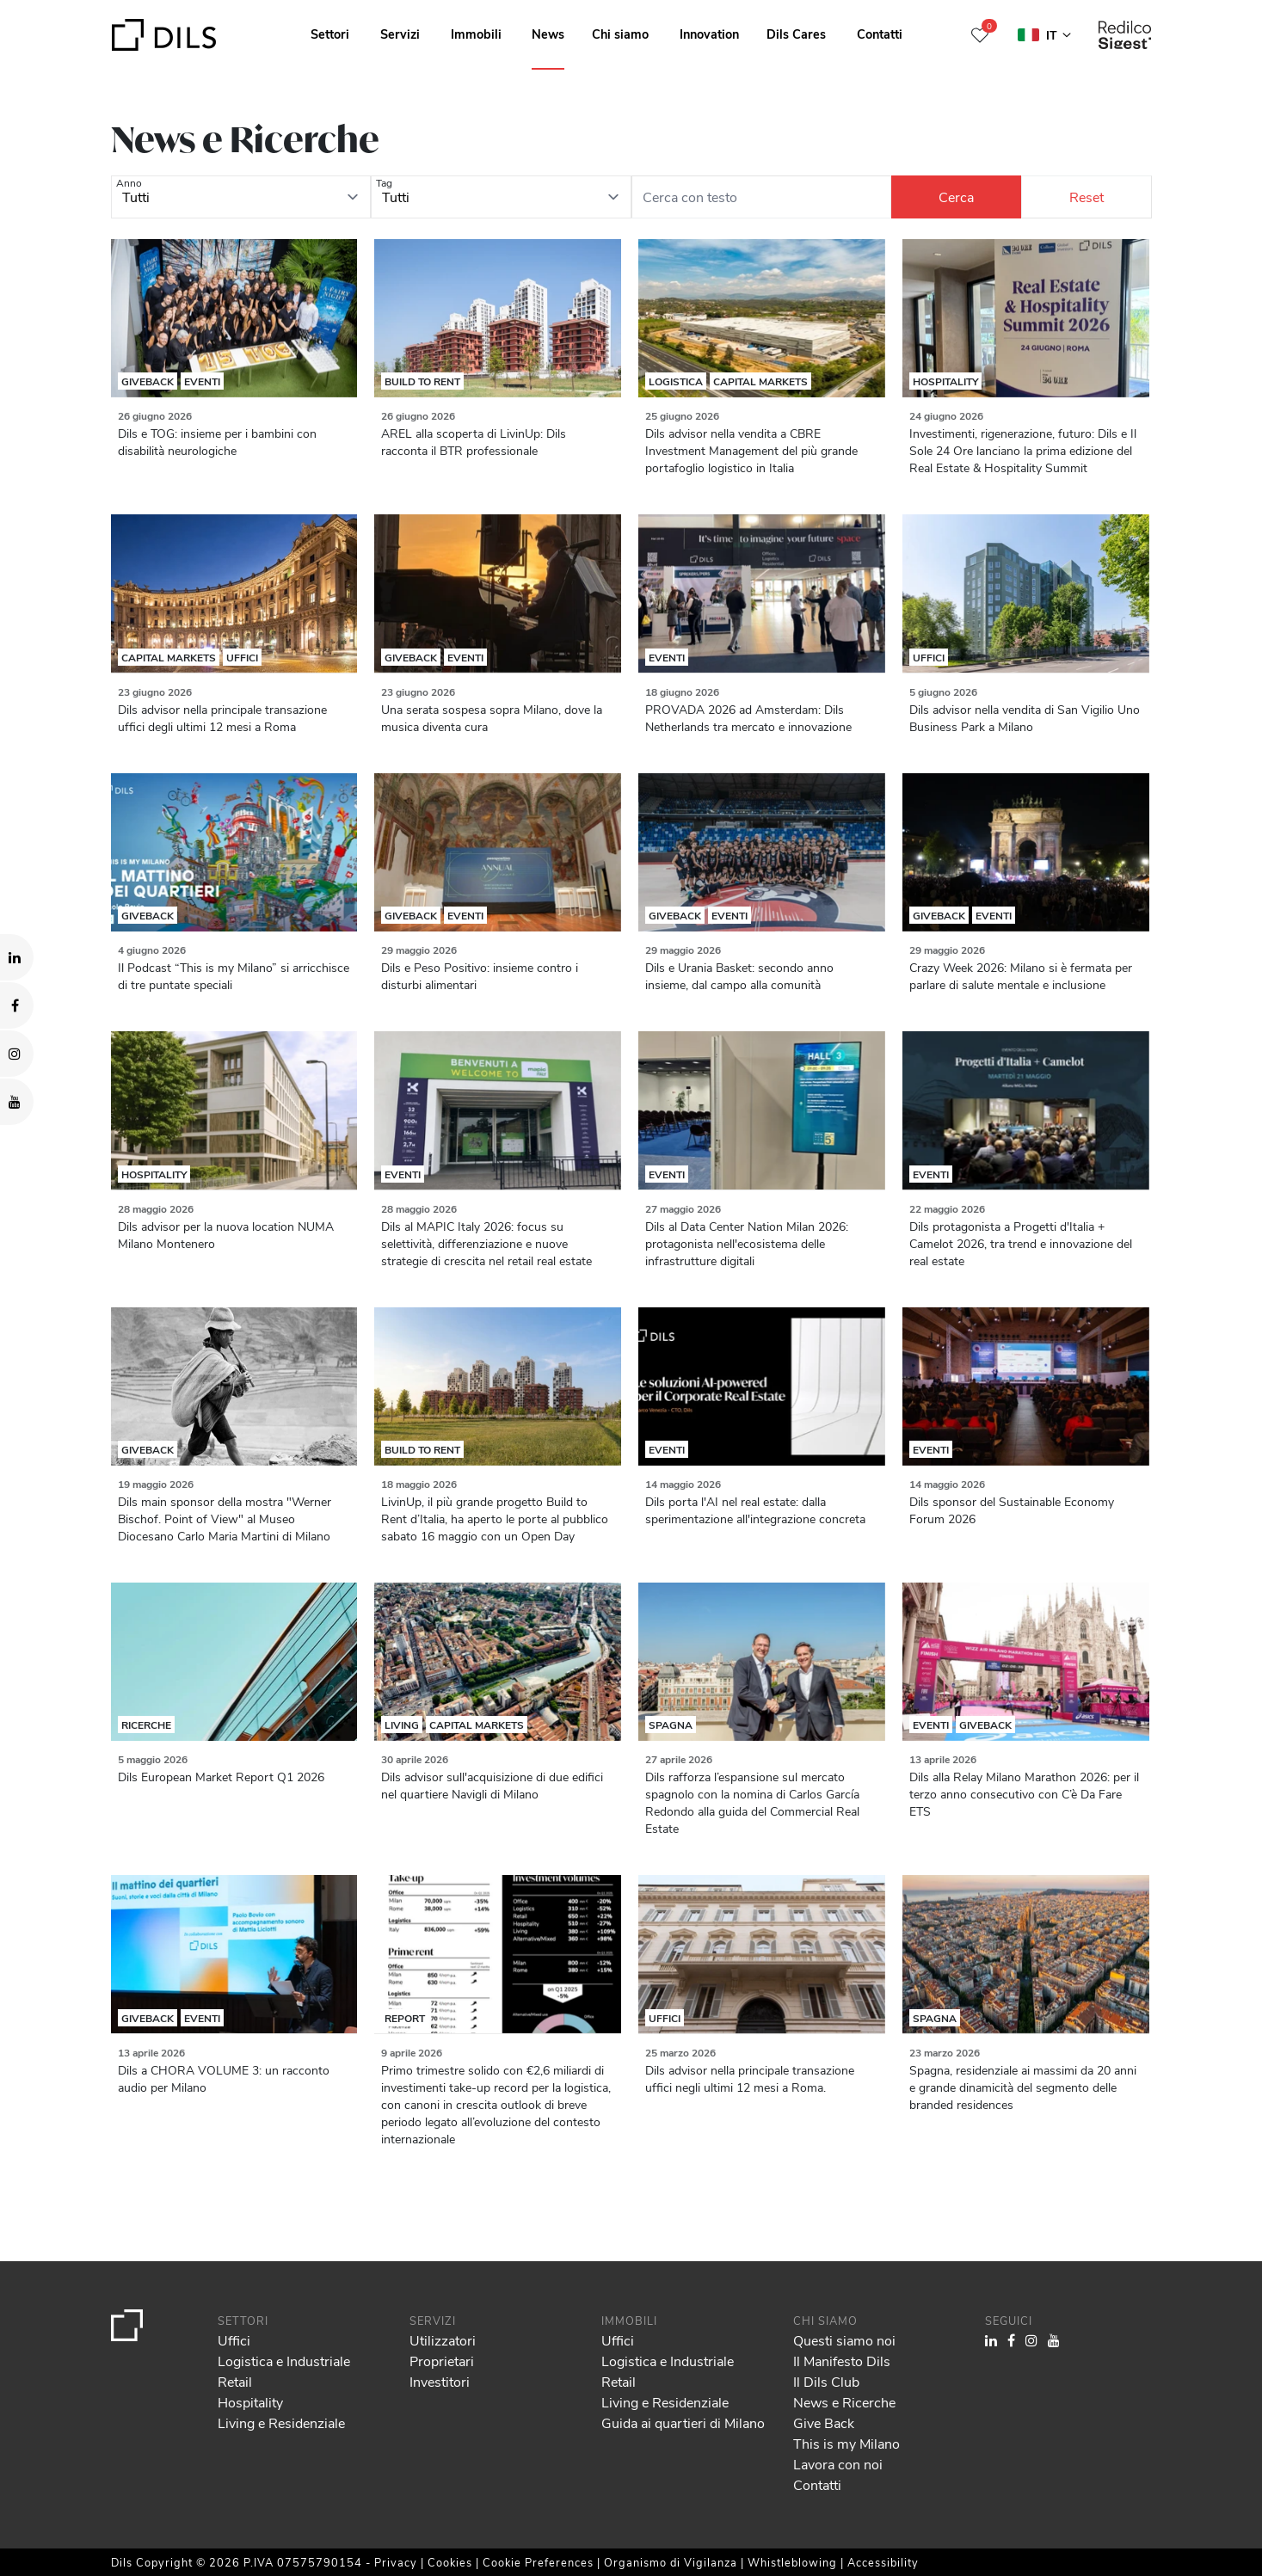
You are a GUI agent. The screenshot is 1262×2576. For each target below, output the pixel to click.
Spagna (671, 1724)
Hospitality (945, 381)
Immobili (476, 33)
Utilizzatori (442, 2340)
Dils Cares (796, 33)
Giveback (147, 381)
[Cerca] (956, 196)
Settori (330, 33)
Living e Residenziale (281, 2422)
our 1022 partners (116, 2489)
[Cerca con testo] (761, 196)
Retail (235, 2381)
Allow (1130, 2474)
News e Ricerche (844, 2402)
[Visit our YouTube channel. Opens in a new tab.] (17, 1102)
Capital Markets (760, 381)
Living (402, 1724)
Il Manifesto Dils (841, 2361)
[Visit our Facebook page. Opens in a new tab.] (17, 1005)
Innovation (709, 33)
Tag (384, 182)
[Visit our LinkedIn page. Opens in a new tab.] (17, 957)
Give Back (823, 2422)
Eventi (202, 381)
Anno (129, 182)
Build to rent (422, 381)
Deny (1129, 2511)
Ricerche (146, 1724)
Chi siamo (620, 33)
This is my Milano (846, 2443)
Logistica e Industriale (284, 2361)
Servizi (400, 33)
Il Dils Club (826, 2381)
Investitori (439, 2381)
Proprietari (441, 2361)
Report (405, 2018)
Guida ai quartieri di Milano (683, 2422)
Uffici (242, 657)
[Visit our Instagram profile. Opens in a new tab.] (17, 1053)
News (548, 33)
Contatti (879, 33)
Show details (601, 2557)
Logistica (676, 381)
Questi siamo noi (844, 2340)
